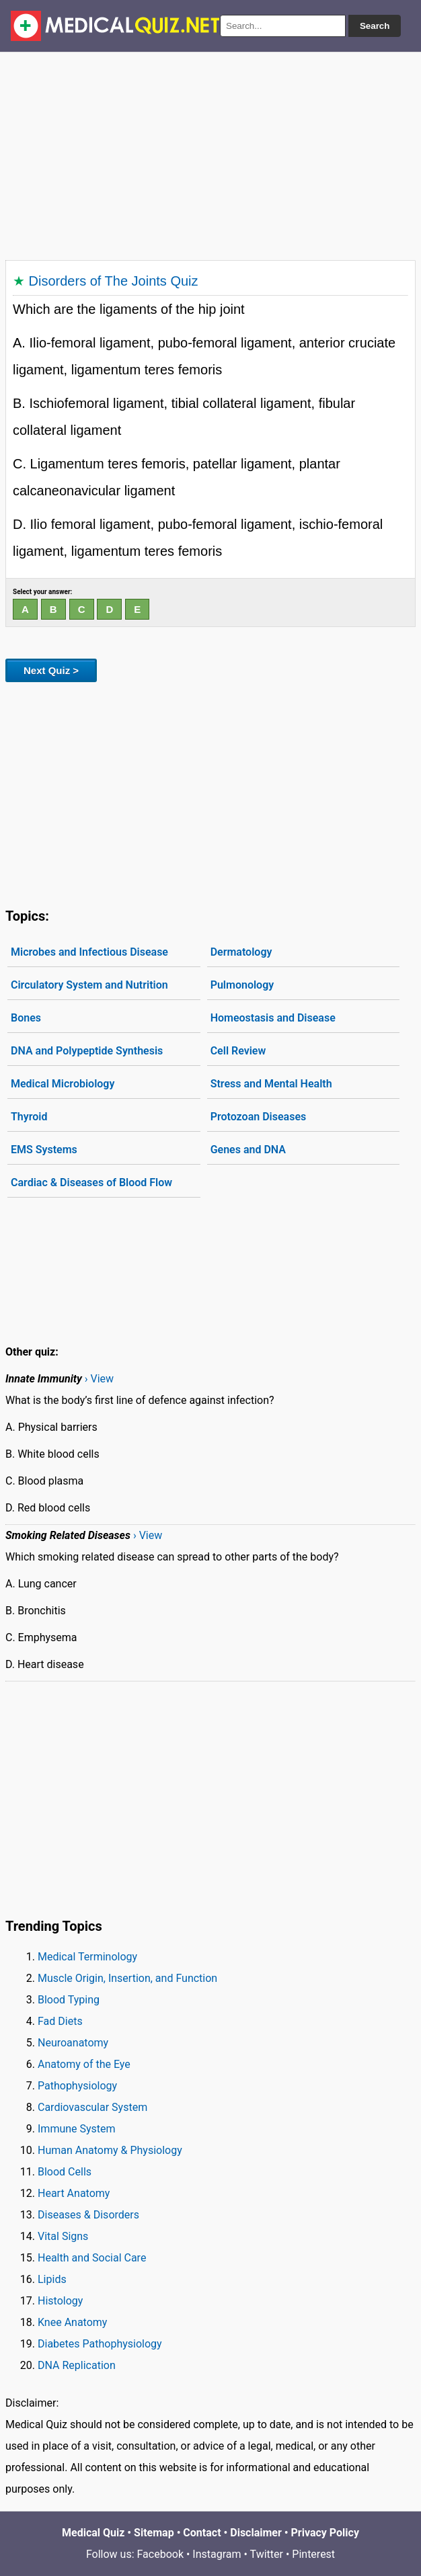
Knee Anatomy (72, 2322)
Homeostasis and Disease (273, 1017)
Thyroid (29, 1116)
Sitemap (154, 2532)
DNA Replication (77, 2365)
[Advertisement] (210, 153)
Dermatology (241, 952)
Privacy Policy (325, 2532)
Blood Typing (69, 1999)
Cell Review (238, 1050)
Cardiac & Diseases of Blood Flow (91, 1182)
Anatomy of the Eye (84, 2064)
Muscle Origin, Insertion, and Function (127, 1978)
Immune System (77, 2128)
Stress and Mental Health (271, 1083)
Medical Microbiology (62, 1083)
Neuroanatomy (73, 2042)
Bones (26, 1017)
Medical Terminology (87, 1956)
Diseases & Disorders (88, 2214)
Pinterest (313, 2554)
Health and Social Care (92, 2257)
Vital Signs (63, 2236)
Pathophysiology (77, 2085)
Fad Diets (60, 2021)
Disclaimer (256, 2532)
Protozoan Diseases (258, 1116)
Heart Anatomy (74, 2193)
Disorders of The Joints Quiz (113, 281)
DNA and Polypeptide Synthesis (87, 1050)
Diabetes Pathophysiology (100, 2343)
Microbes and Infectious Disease (89, 952)
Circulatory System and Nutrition (89, 985)
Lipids (52, 2279)
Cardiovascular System (92, 2107)
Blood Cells (64, 2171)
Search (374, 26)
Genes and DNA (248, 1149)
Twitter (266, 2554)
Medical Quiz (93, 2532)
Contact (202, 2532)
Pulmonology (242, 985)
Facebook (160, 2554)
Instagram (216, 2554)
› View (99, 1378)
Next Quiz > (51, 670)
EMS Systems (44, 1149)
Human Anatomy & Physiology (110, 2150)
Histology (60, 2300)
